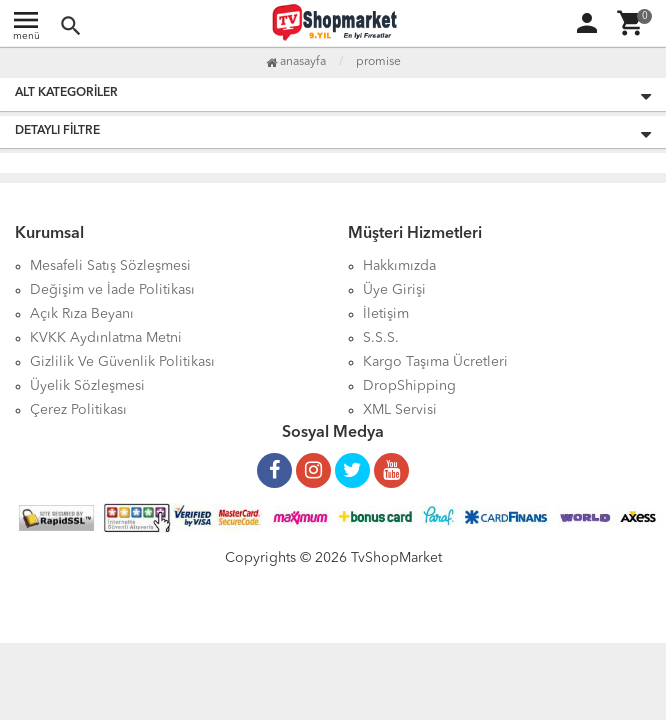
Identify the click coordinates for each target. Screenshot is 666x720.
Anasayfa (296, 62)
